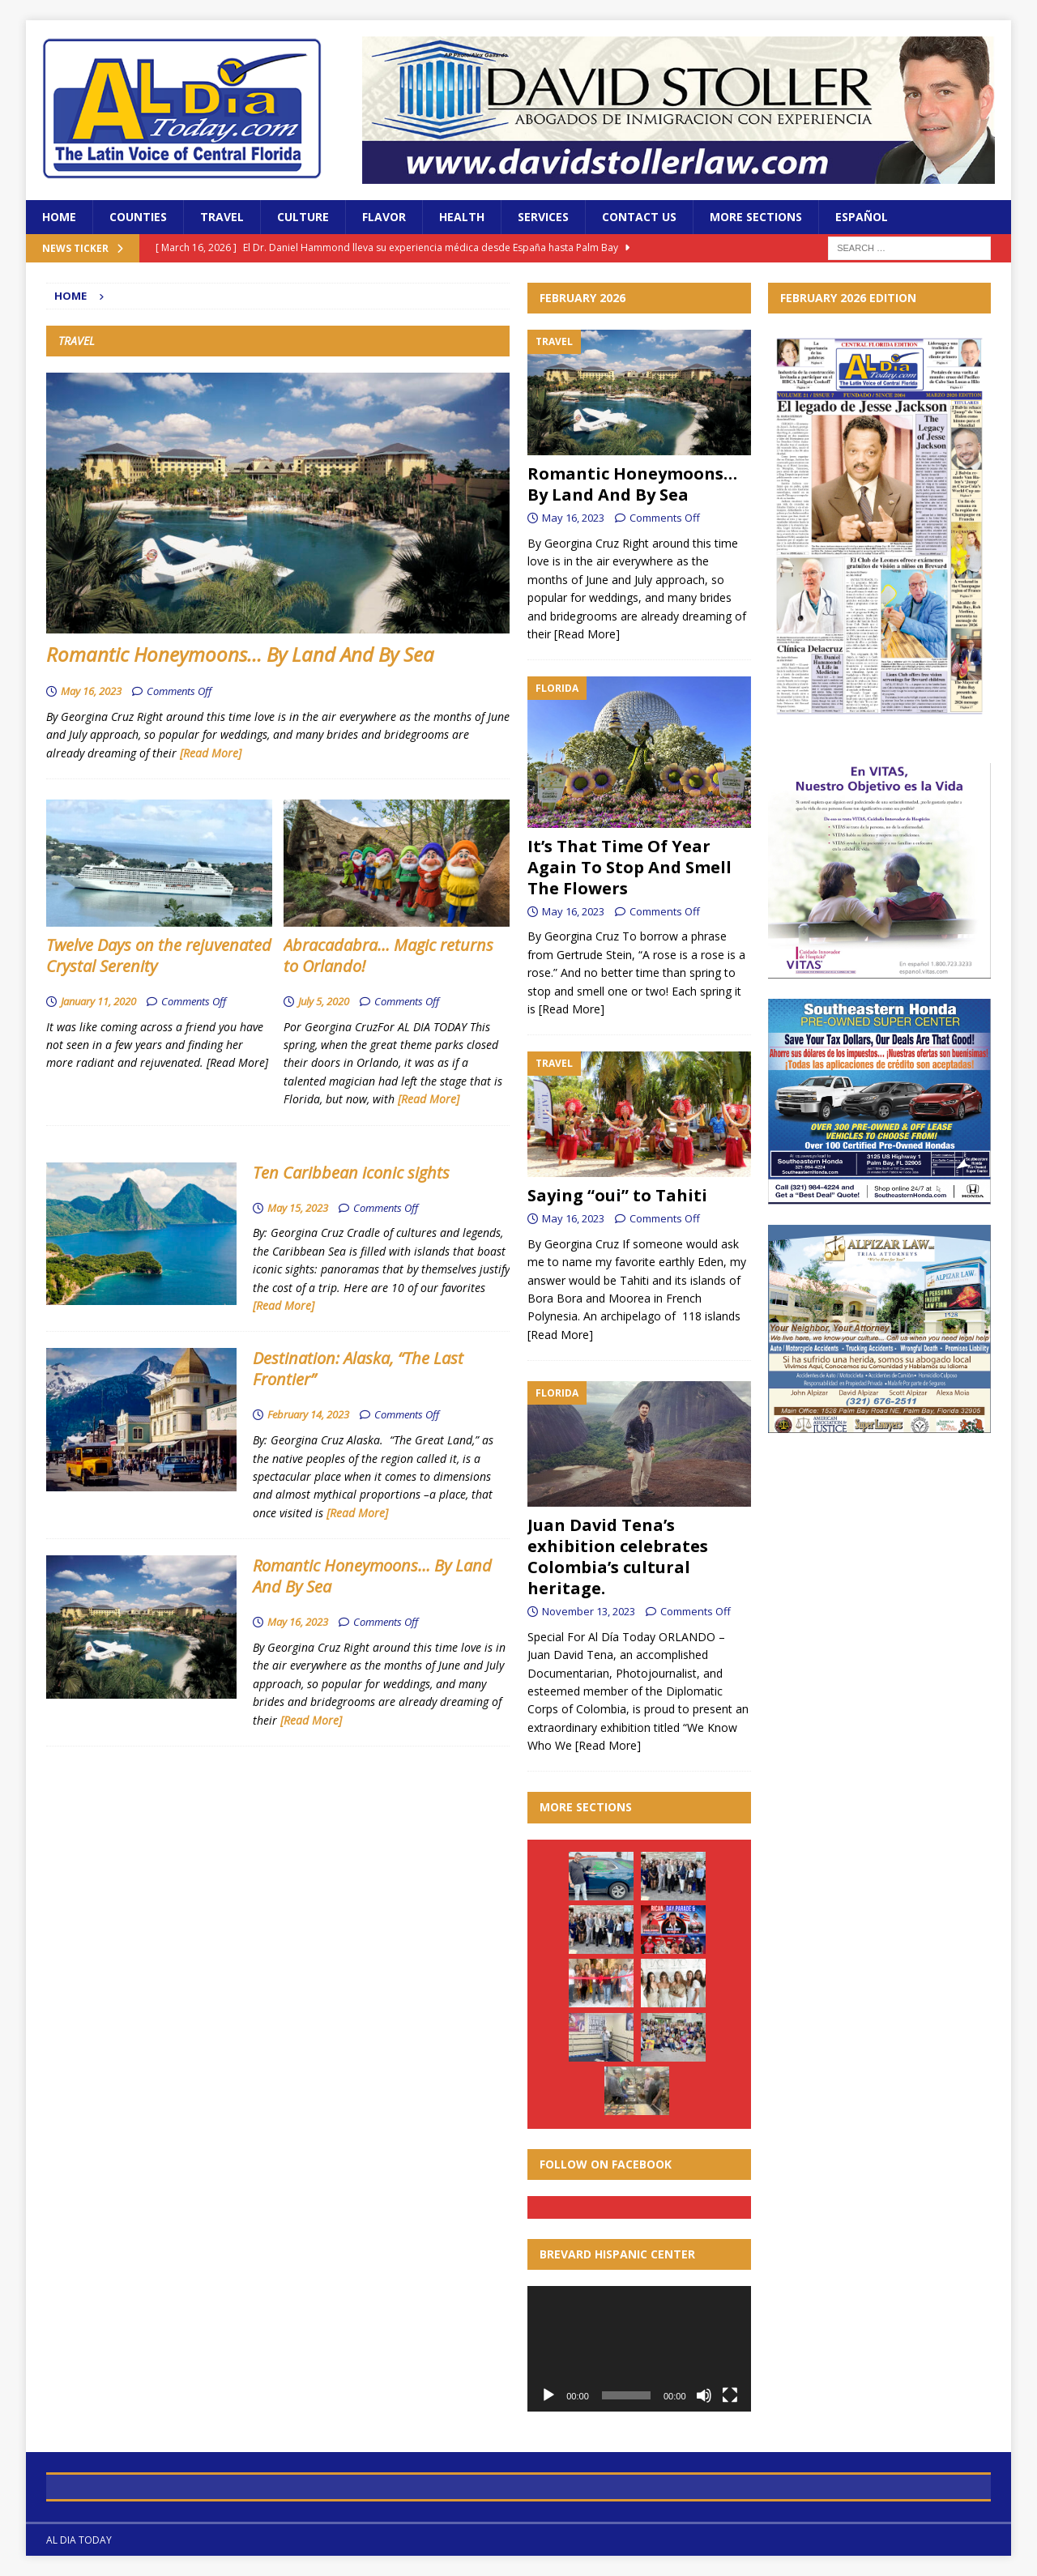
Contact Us (639, 216)
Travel (222, 216)
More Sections (756, 216)
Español (861, 216)
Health (461, 216)
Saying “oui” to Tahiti (617, 1195)
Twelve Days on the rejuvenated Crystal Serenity (158, 955)
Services (543, 216)
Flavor (384, 216)
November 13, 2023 (588, 1611)
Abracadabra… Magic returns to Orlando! (388, 955)
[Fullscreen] (730, 2395)
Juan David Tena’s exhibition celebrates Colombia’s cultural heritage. (617, 1556)
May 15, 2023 (297, 1208)
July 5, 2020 (323, 1001)
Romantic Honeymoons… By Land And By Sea (240, 654)
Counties (138, 216)
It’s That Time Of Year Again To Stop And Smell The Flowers (629, 867)
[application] (638, 2349)
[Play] (548, 2395)
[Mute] (704, 2395)
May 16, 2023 (91, 691)
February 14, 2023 (308, 1414)
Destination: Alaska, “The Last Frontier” (358, 1368)
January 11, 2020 (98, 1001)
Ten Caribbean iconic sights (351, 1173)
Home (59, 216)
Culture (303, 216)
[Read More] (210, 753)
